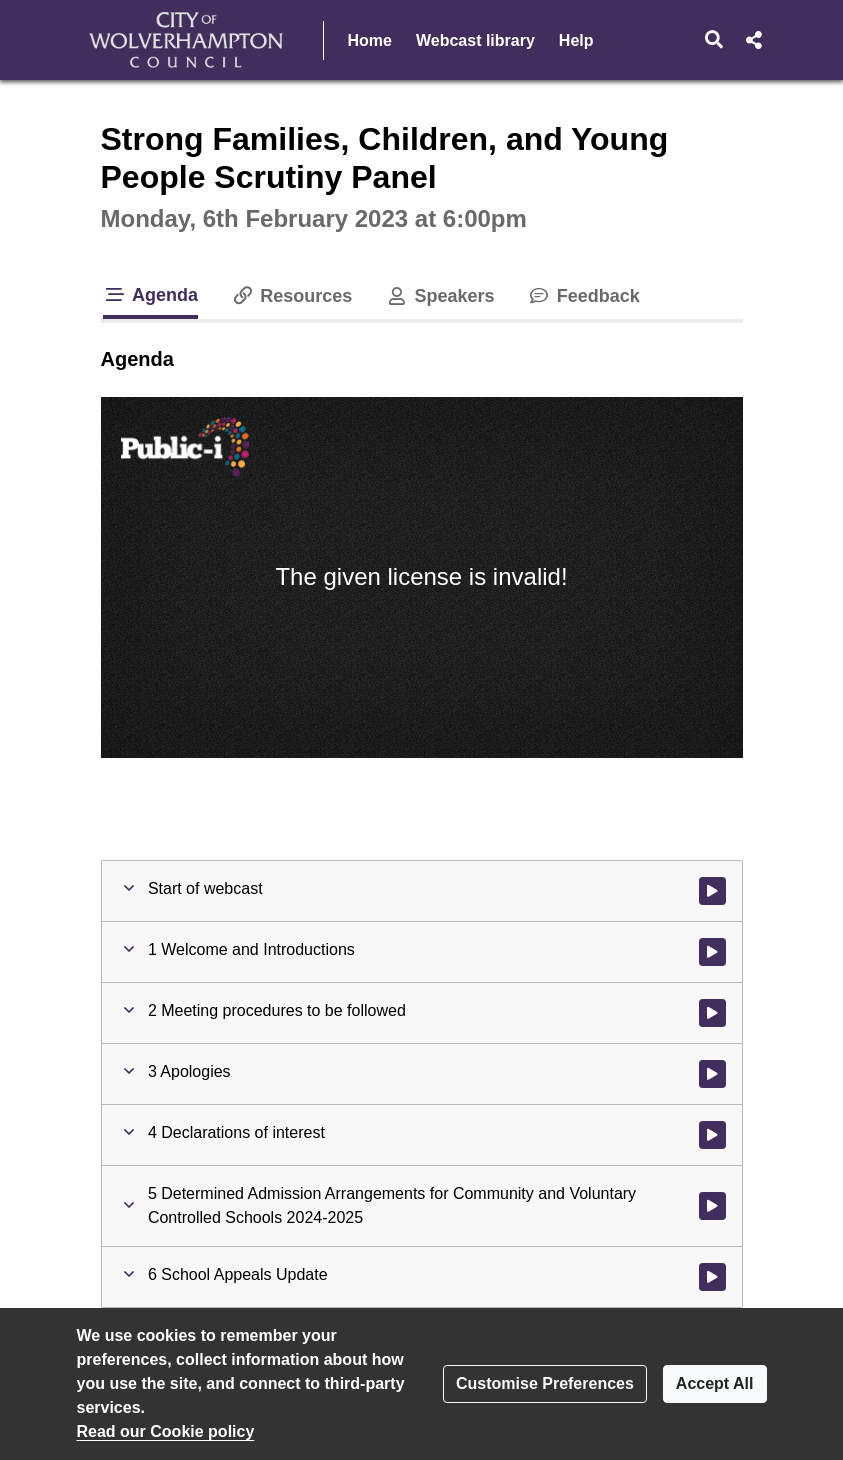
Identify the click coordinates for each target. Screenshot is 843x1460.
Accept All (715, 1383)
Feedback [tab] (583, 296)
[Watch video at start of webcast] (712, 891)
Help (576, 40)
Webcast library (475, 40)
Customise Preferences (545, 1383)
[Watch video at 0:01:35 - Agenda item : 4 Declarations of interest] (712, 1135)
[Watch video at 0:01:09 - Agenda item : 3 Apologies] (712, 1074)
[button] (713, 40)
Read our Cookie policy (166, 1431)
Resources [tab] (291, 296)
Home (370, 40)
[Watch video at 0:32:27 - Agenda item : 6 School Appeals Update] (712, 1277)
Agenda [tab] (151, 295)
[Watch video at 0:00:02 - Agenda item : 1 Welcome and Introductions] (712, 952)
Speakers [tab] (439, 296)
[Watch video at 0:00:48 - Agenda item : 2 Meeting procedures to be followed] (712, 1013)
